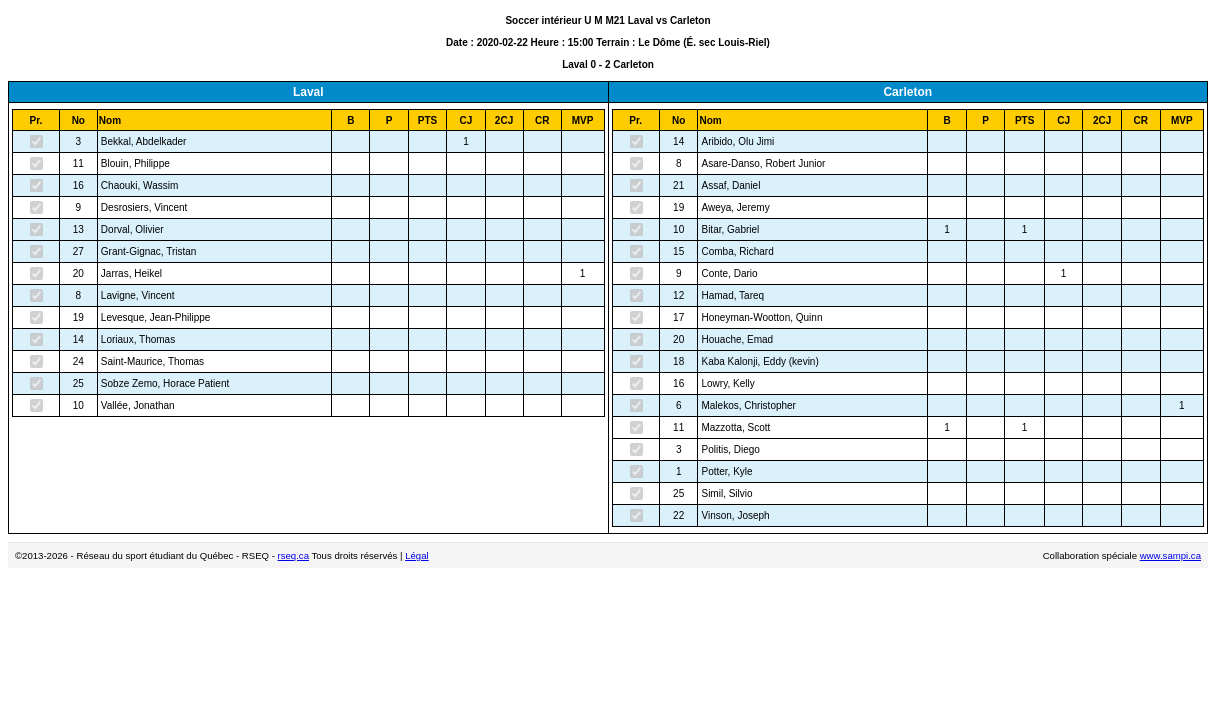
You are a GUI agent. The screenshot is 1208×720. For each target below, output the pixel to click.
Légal (416, 555)
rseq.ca (293, 555)
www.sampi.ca (1170, 555)
